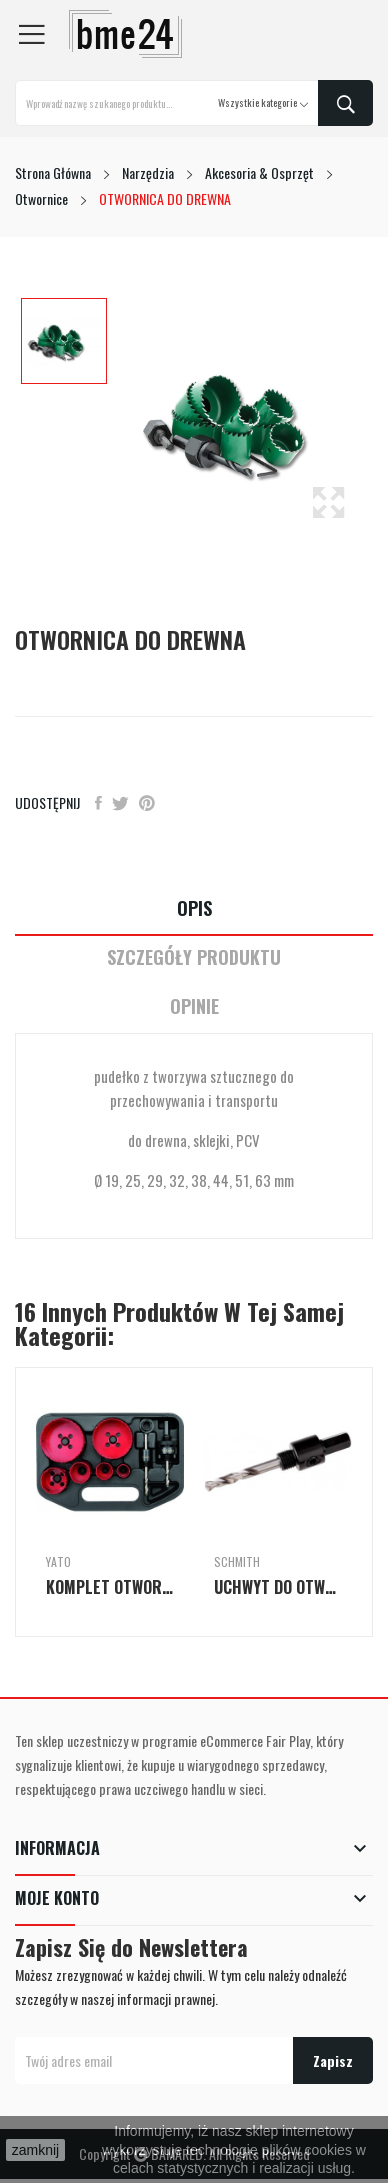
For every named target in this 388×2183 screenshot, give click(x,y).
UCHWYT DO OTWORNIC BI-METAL (278, 1587)
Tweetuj (120, 803)
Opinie (194, 1006)
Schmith (237, 1562)
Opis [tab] (194, 908)
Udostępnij (98, 803)
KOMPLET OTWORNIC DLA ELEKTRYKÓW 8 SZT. (110, 1587)
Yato (58, 1562)
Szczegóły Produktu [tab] (194, 957)
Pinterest (147, 803)
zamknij (35, 2150)
